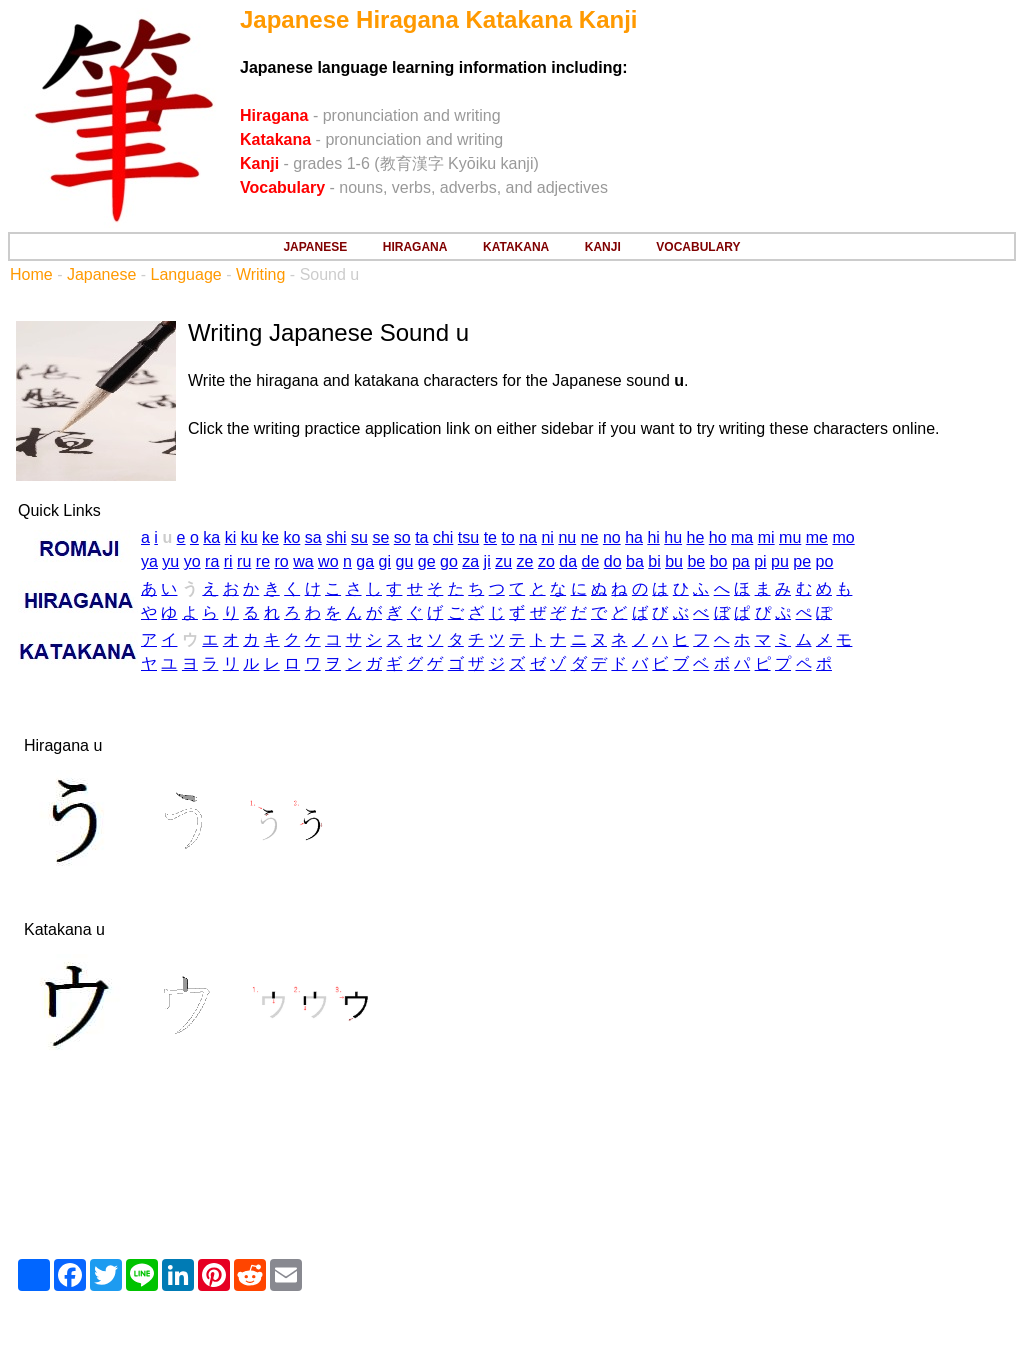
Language (186, 274)
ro (281, 561)
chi (443, 537)
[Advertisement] (512, 1177)
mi (766, 537)
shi (336, 537)
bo (719, 561)
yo (192, 561)
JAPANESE (315, 247)
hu (673, 537)
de (591, 561)
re (263, 561)
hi (653, 537)
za (470, 561)
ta (421, 537)
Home (31, 274)
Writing (261, 274)
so (402, 537)
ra (212, 561)
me (817, 537)
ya (149, 561)
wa (303, 561)
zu (503, 561)
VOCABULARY (698, 247)
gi (385, 561)
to (507, 537)
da (568, 561)
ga (365, 561)
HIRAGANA (415, 247)
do (613, 561)
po (825, 561)
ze (525, 561)
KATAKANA (516, 247)
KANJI (603, 247)
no (612, 537)
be (696, 561)
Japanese (101, 274)
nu (567, 537)
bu (674, 561)
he (696, 537)
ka (211, 537)
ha (634, 537)
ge (427, 561)
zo (546, 561)
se (380, 537)
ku (249, 537)
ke (270, 537)
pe (802, 561)
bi (654, 561)
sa (313, 537)
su (359, 537)
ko (291, 537)
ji (487, 561)
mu (790, 537)
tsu (468, 537)
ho (718, 537)
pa (741, 561)
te (490, 537)
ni (547, 537)
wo (328, 561)
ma (742, 537)
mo (843, 537)
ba (635, 561)
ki (231, 537)
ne (590, 537)
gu (405, 561)
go (449, 561)
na (528, 537)
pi (760, 561)
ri (228, 561)
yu (170, 561)
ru (244, 561)
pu (780, 561)
